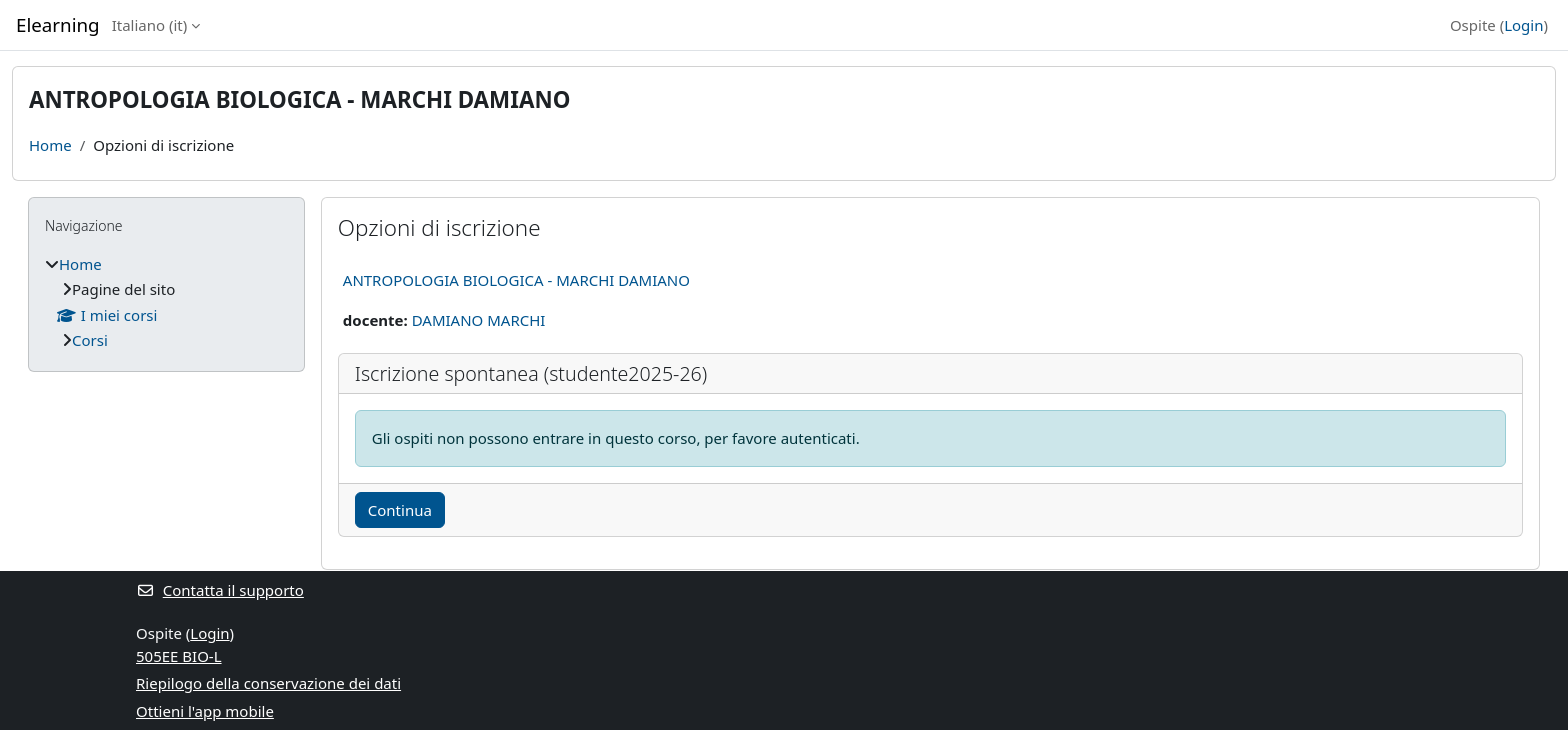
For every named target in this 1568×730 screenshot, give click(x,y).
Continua (400, 510)
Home (50, 145)
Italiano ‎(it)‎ (150, 25)
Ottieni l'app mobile (205, 711)
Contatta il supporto (220, 590)
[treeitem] (166, 302)
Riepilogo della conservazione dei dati (268, 683)
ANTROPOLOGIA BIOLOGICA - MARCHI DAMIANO (516, 280)
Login (1523, 25)
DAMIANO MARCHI (479, 320)
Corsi (90, 340)
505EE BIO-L (179, 656)
